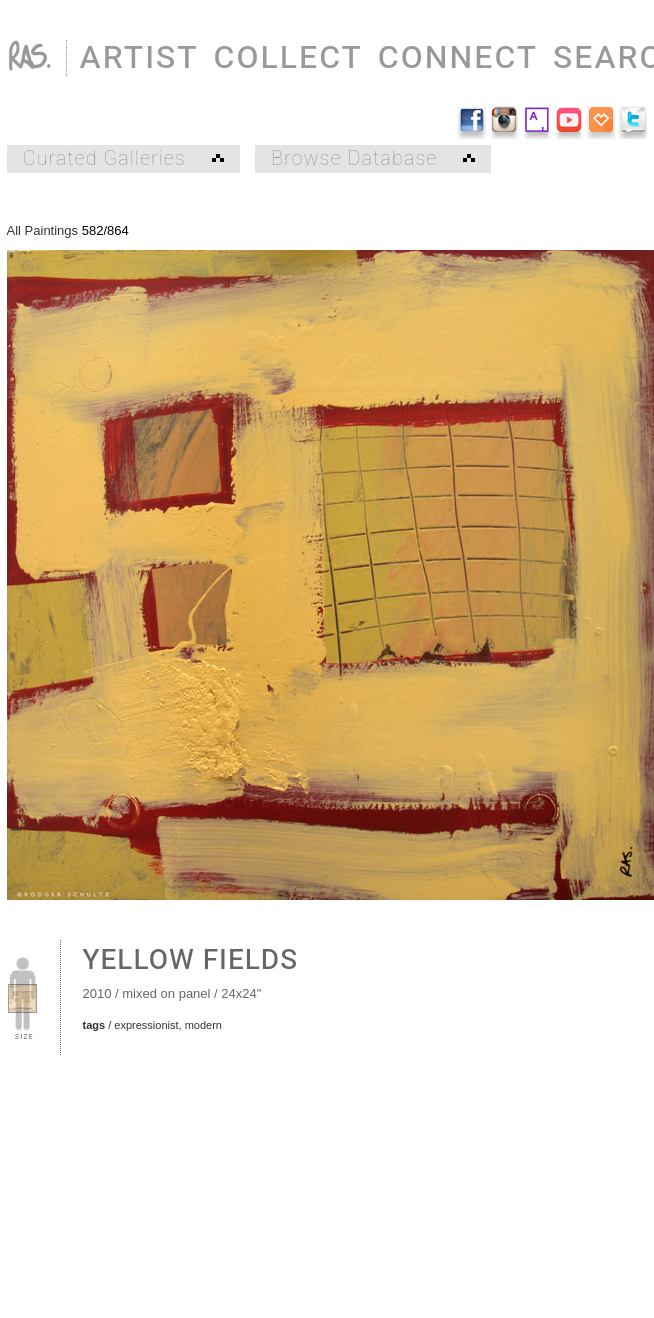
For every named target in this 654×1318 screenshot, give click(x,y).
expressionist (146, 1025)
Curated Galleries (123, 159)
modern (203, 1025)
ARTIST (139, 57)
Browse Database (373, 159)
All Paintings (43, 230)
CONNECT (458, 57)
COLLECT (288, 57)
